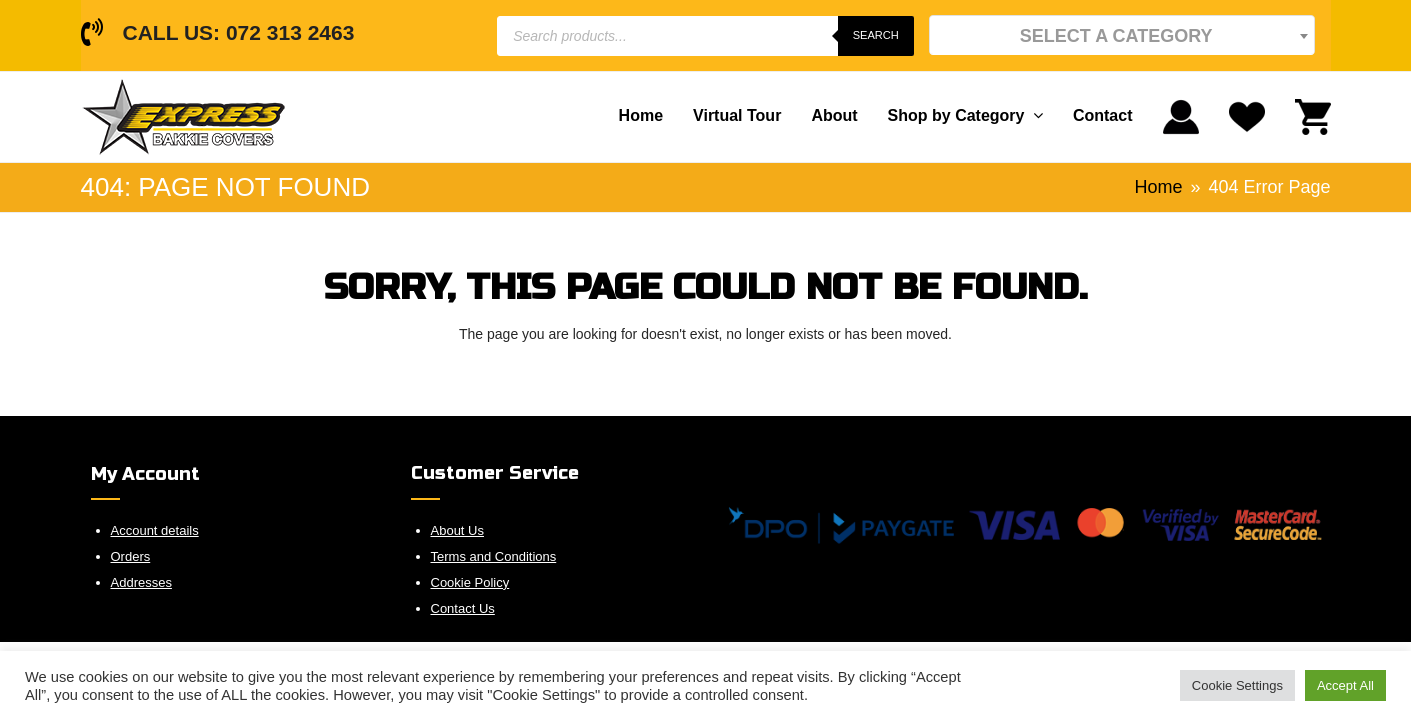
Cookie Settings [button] (1237, 685)
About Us (457, 530)
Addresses (141, 582)
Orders (131, 556)
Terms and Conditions (494, 556)
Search (876, 35)
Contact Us (463, 608)
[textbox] (1122, 35)
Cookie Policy (470, 582)
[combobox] (1122, 35)
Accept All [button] (1345, 685)
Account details (155, 530)
